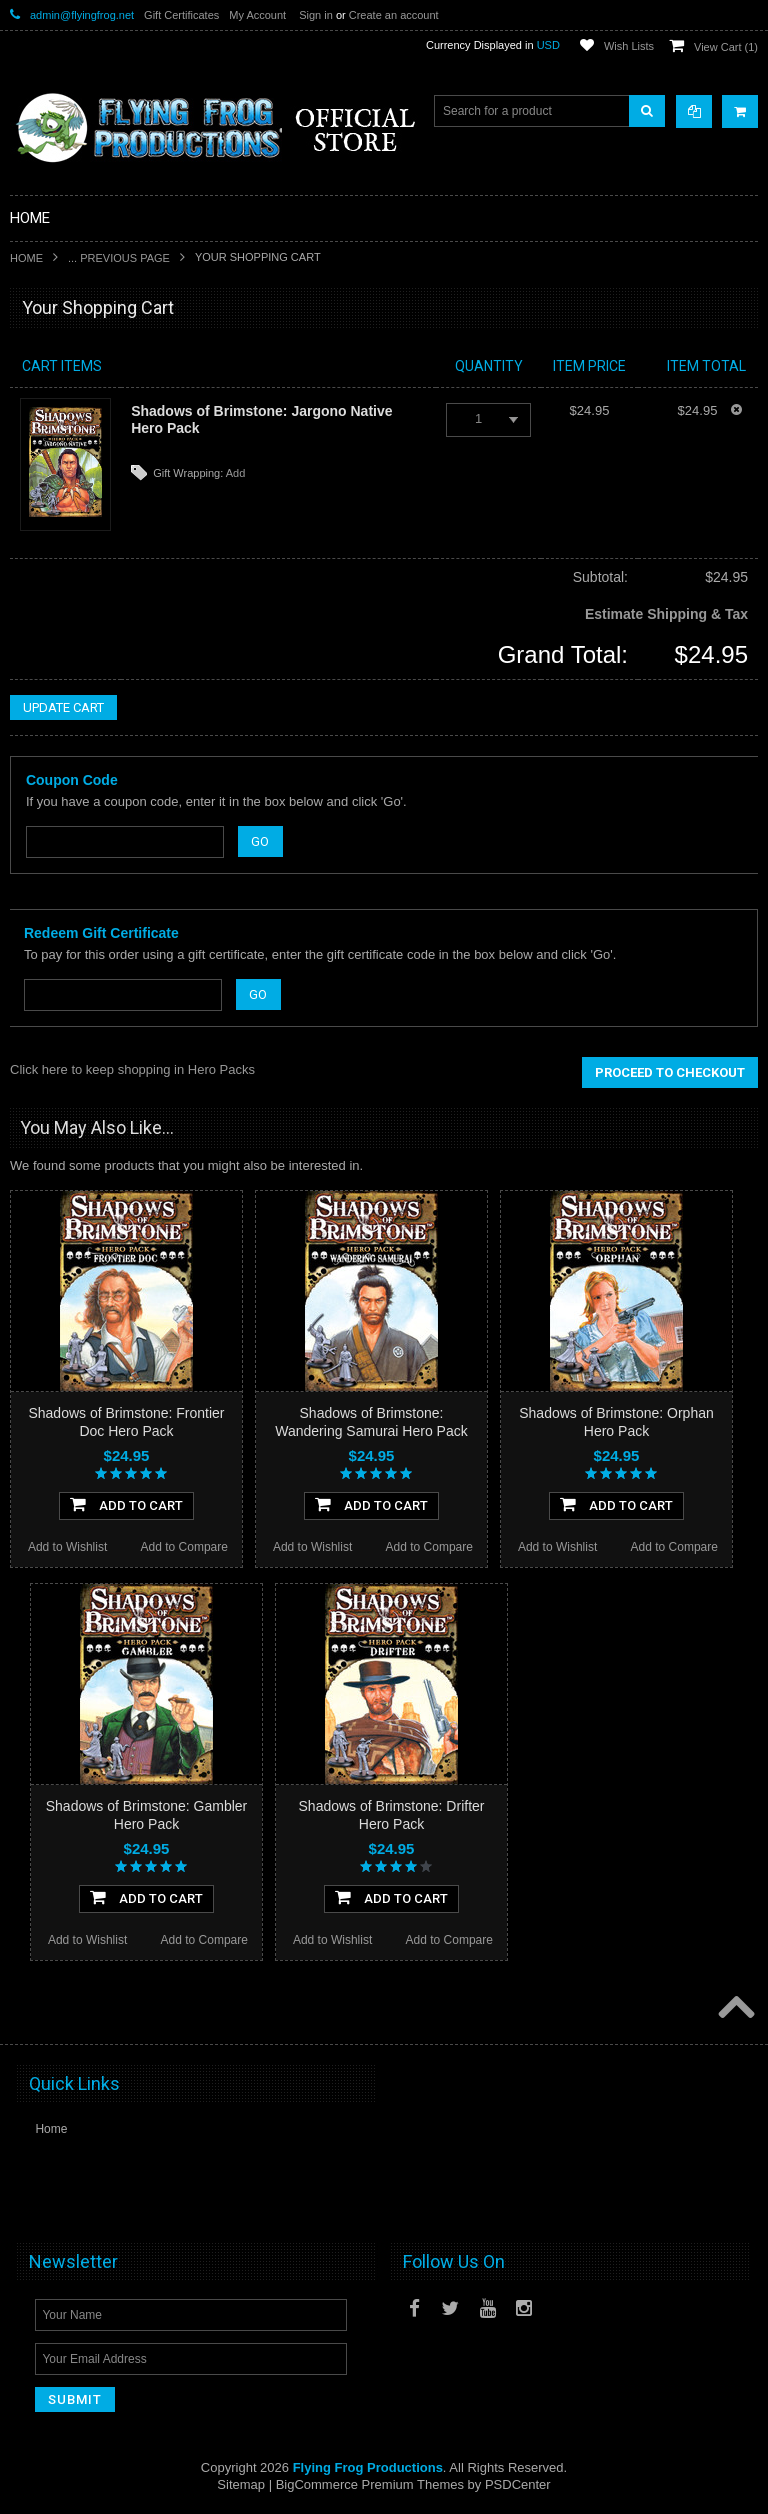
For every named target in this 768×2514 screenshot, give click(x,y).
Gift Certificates (181, 15)
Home (26, 258)
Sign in (316, 15)
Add (236, 473)
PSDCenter (518, 2484)
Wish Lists (629, 46)
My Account (257, 15)
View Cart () (726, 47)
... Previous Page (119, 258)
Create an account (394, 15)
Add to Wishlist (67, 1547)
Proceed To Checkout (670, 1072)
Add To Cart (126, 1504)
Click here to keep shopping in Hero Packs (132, 1069)
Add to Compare (184, 1547)
